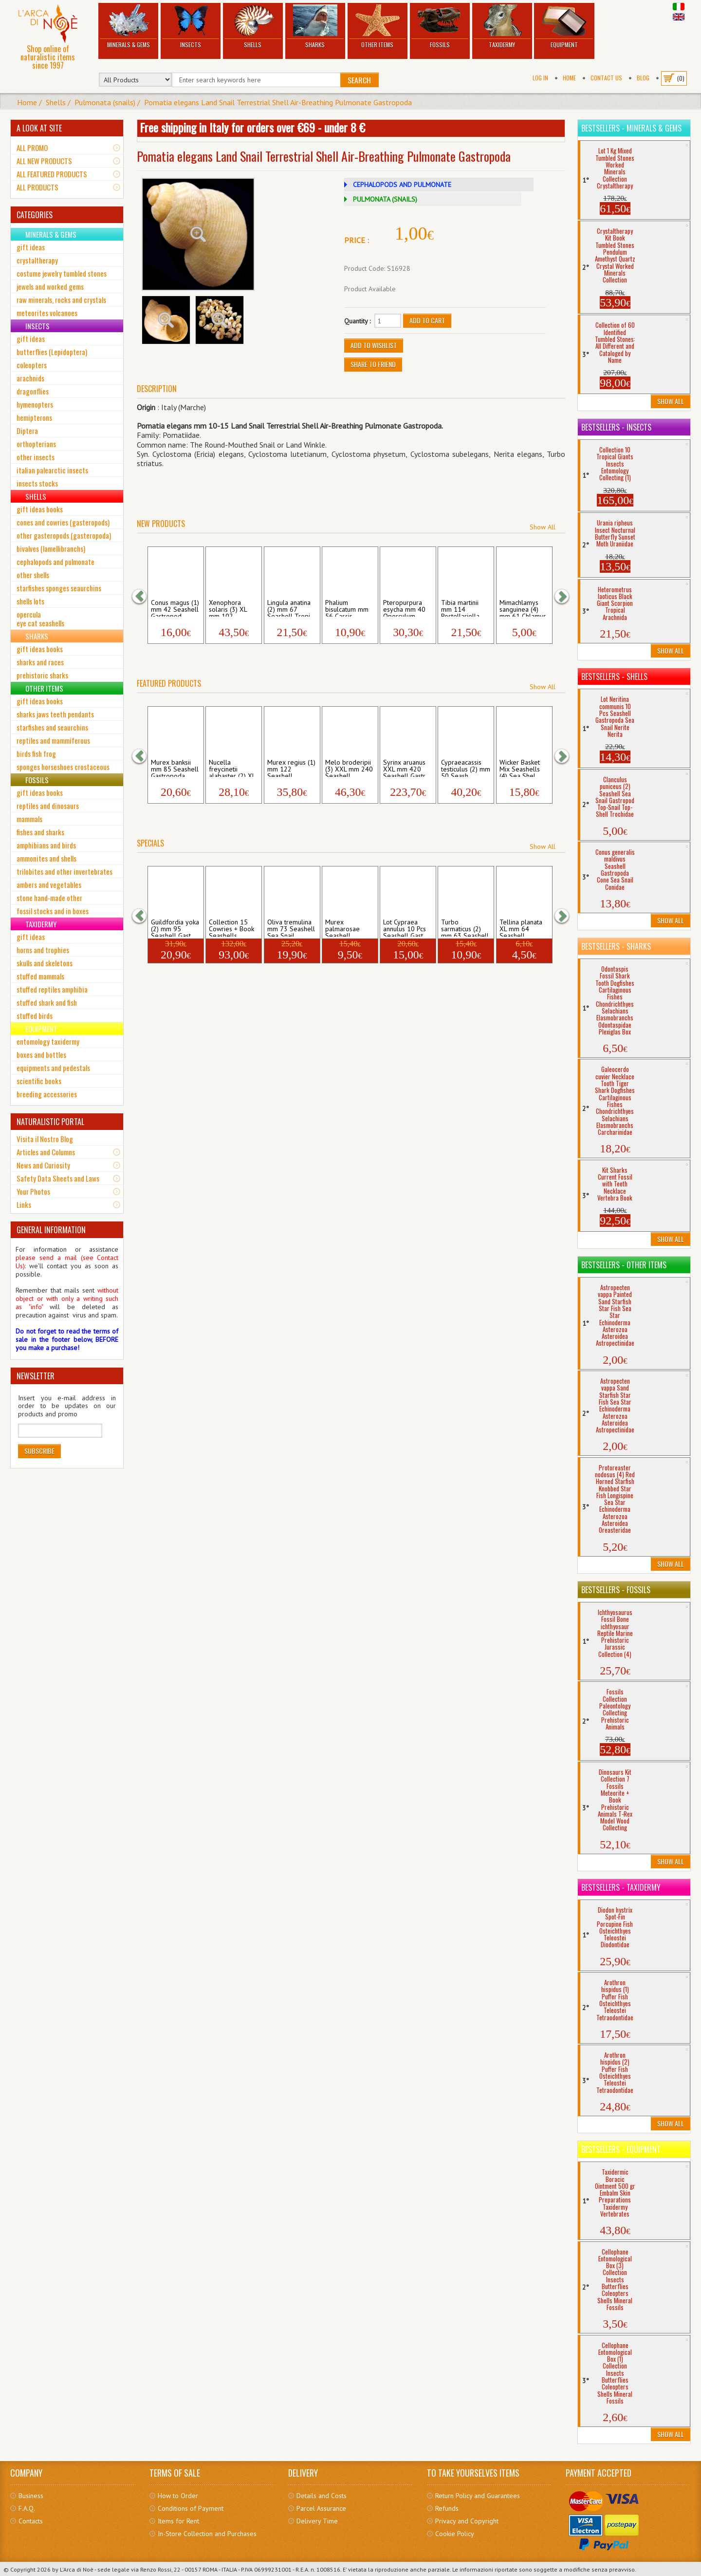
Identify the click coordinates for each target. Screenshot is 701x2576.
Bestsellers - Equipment (621, 2149)
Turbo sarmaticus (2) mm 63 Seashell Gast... (465, 927)
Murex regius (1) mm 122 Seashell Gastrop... (291, 767)
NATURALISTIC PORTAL (50, 1122)
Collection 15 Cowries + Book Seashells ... (231, 927)
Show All (542, 527)
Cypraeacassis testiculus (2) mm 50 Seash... (465, 767)
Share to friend (373, 364)
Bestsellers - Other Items (623, 1265)
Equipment (563, 26)
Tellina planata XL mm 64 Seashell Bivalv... (520, 927)
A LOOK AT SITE (39, 128)
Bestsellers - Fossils (615, 1590)
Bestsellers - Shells (614, 676)
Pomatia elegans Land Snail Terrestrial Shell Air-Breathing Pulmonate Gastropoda (278, 102)
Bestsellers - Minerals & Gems (631, 128)
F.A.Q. (26, 2508)
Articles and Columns (46, 1152)
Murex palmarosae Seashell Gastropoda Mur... (342, 927)
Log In (540, 78)
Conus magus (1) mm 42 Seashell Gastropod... (175, 608)
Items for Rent (178, 2521)
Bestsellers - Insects (616, 427)
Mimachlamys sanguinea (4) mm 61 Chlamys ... (522, 608)
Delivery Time (317, 2521)
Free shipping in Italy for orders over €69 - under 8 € (252, 127)
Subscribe (39, 1451)
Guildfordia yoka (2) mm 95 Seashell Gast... (175, 927)
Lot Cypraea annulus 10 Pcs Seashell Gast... (405, 927)
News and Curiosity (43, 1165)
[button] (144, 595)
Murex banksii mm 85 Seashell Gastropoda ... (175, 767)
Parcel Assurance (321, 2508)
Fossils (439, 26)
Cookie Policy (454, 2533)
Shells (252, 26)
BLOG (643, 78)
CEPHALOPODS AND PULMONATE (402, 184)
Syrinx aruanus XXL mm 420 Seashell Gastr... (406, 767)
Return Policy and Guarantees (477, 2495)
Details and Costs (321, 2495)
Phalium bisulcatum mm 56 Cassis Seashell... (347, 608)
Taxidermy (502, 26)
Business (30, 2495)
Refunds (447, 2508)
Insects (190, 26)
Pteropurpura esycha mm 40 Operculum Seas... (404, 608)
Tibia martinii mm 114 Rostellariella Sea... (460, 608)
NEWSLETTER (36, 1376)
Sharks (315, 26)
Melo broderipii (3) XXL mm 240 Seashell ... (349, 767)
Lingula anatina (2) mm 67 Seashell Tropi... (291, 608)
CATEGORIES (35, 215)
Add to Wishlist (373, 345)
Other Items (377, 26)
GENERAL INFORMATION (51, 1230)
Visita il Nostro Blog (45, 1138)
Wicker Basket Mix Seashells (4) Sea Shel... (520, 767)
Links (24, 1204)
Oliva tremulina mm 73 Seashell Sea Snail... (291, 927)
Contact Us (606, 78)
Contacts (30, 2521)
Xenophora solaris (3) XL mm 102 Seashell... (228, 608)
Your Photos (33, 1191)
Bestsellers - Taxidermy (621, 1887)
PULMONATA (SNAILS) (385, 199)
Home (569, 78)
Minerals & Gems (128, 26)
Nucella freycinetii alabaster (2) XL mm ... (232, 767)
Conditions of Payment (190, 2508)
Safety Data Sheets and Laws (58, 1178)
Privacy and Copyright (466, 2521)
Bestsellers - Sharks (616, 946)
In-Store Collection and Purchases (207, 2533)
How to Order (178, 2495)
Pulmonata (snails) (104, 102)
